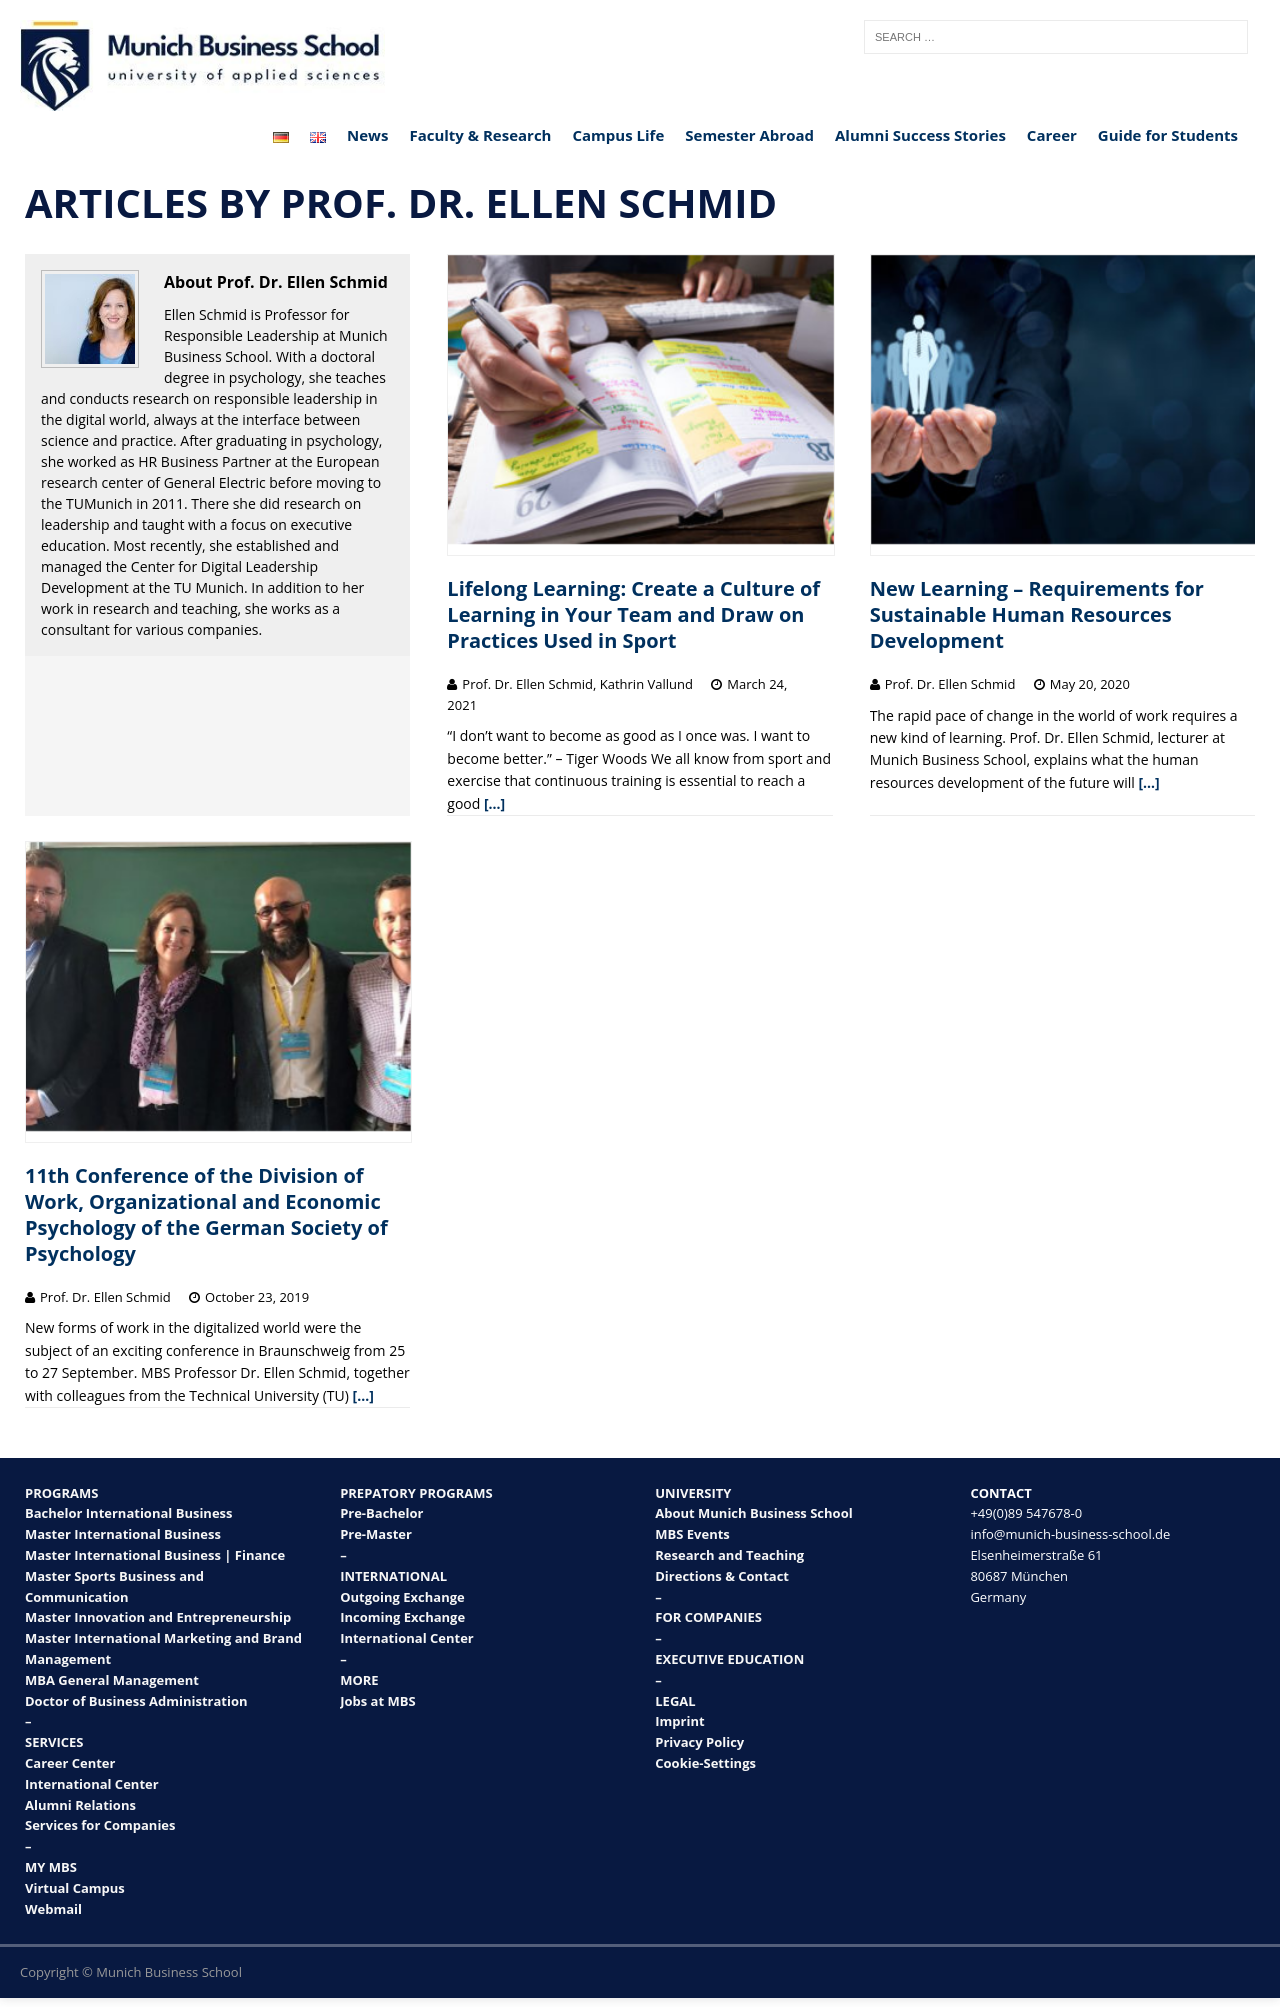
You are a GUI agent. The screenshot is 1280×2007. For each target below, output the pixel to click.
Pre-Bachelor (381, 1513)
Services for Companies (100, 1825)
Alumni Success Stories (920, 135)
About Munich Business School (753, 1513)
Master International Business (123, 1534)
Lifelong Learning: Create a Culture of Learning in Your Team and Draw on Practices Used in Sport (633, 614)
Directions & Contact (722, 1576)
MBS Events (692, 1534)
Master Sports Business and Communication (114, 1586)
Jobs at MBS (377, 1701)
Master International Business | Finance (155, 1555)
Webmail (53, 1909)
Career (1052, 135)
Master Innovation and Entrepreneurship (158, 1617)
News (367, 135)
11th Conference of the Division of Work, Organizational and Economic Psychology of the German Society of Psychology (206, 1214)
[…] (494, 803)
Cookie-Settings (705, 1763)
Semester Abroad (749, 135)
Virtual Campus (75, 1888)
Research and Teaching (729, 1555)
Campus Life (618, 135)
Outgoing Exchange (402, 1597)
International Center (92, 1784)
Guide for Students (1168, 135)
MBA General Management (112, 1680)
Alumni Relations (80, 1805)
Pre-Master (376, 1534)
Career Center (70, 1763)
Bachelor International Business (129, 1513)
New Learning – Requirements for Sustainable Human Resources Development (1037, 614)
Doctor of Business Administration (136, 1701)
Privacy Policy (699, 1742)
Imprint (679, 1721)
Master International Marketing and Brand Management (163, 1648)
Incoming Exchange (402, 1617)
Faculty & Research (480, 135)
